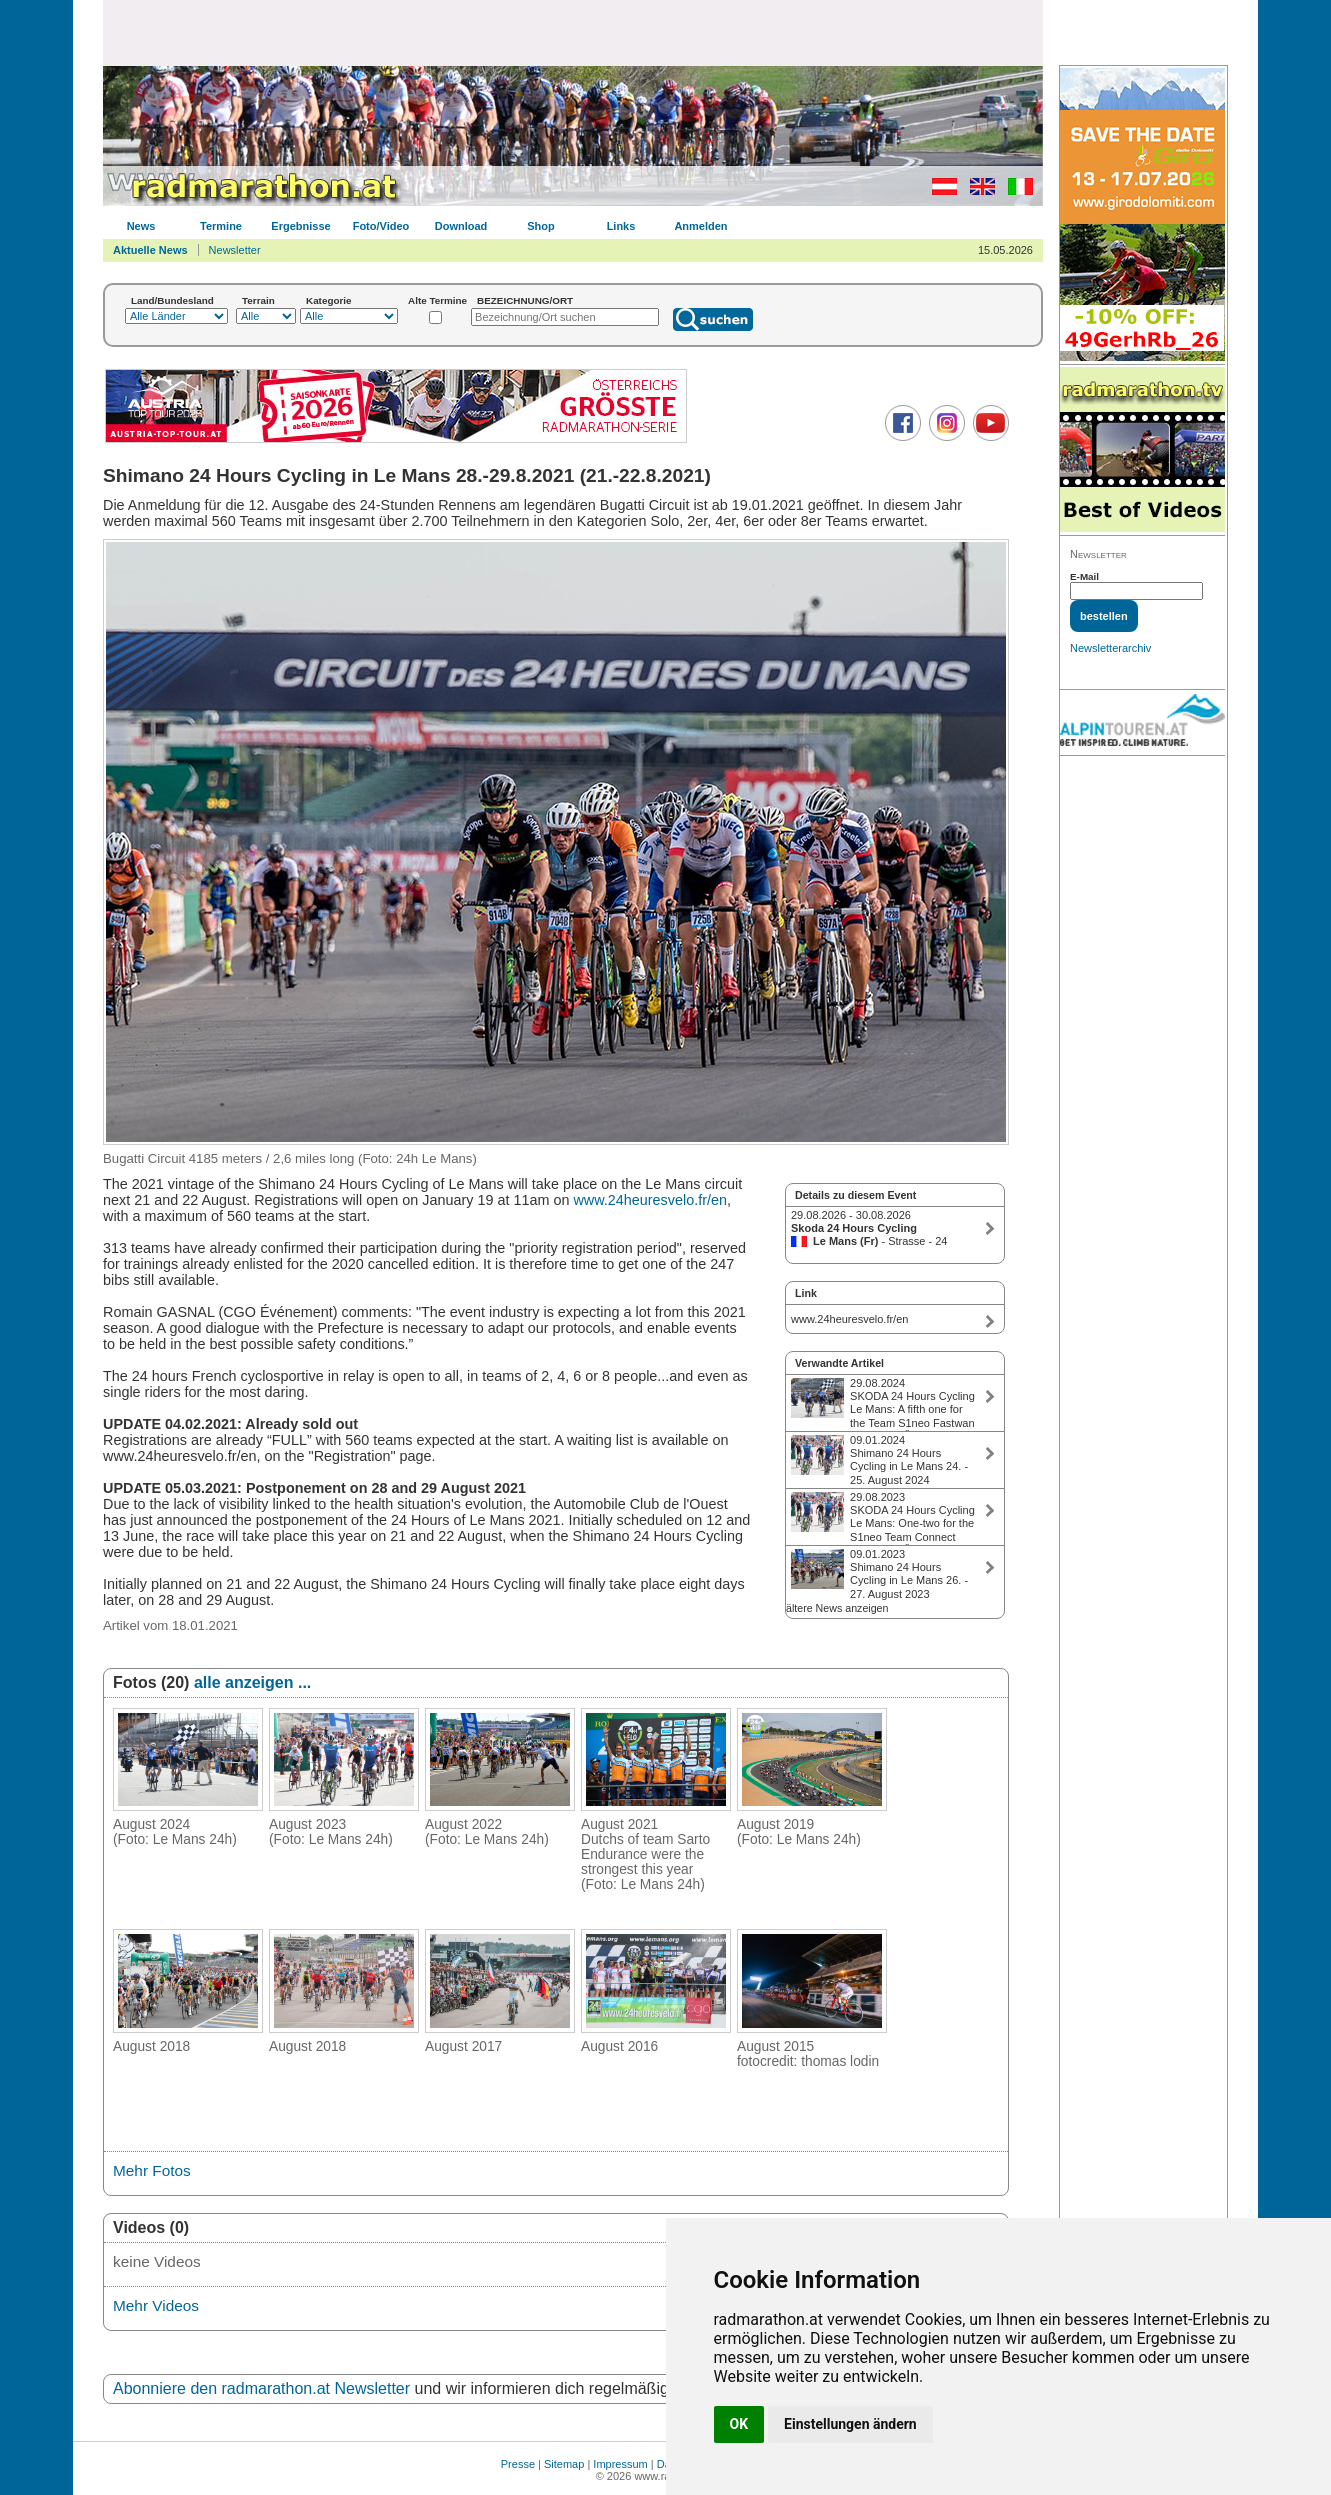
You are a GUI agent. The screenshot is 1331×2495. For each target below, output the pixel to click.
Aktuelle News (150, 250)
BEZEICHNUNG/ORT (525, 300)
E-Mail (1084, 576)
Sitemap (564, 2464)
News (141, 226)
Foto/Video (381, 226)
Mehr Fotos (152, 2170)
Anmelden (700, 226)
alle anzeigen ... (252, 1682)
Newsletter (235, 250)
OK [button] (739, 2424)
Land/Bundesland (172, 300)
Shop (541, 226)
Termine (221, 226)
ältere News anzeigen (837, 1608)
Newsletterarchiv (1110, 648)
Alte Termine (437, 300)
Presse (518, 2464)
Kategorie (329, 300)
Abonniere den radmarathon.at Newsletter (261, 2388)
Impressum (620, 2464)
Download (461, 226)
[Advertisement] (573, 32)
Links (621, 226)
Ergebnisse (300, 226)
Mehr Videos (156, 2305)
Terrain (258, 300)
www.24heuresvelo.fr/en (650, 1200)
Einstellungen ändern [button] (850, 2424)
